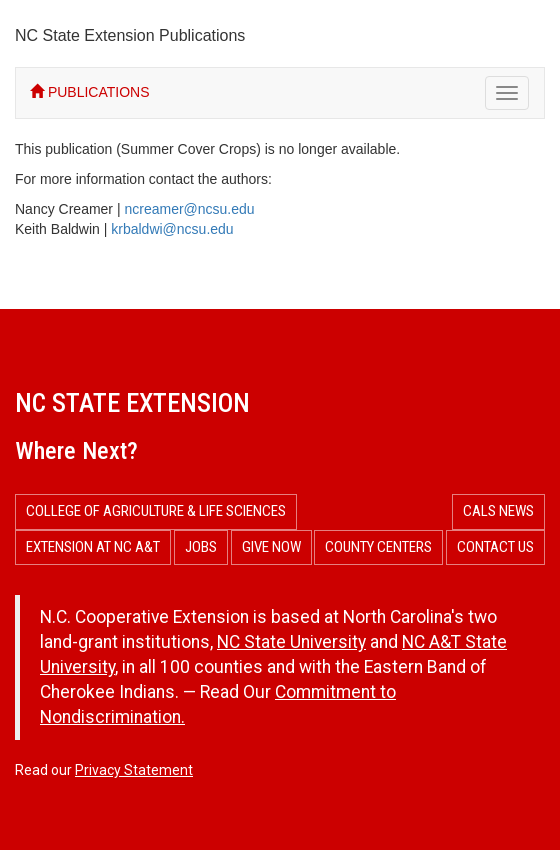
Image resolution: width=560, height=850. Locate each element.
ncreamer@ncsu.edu (189, 209)
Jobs (201, 547)
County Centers (378, 547)
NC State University (291, 642)
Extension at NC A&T (93, 547)
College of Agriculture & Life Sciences (156, 511)
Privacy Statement (134, 770)
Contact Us (495, 547)
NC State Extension (132, 403)
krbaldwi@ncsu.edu (172, 229)
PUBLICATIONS (90, 92)
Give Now (271, 547)
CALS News (498, 511)
